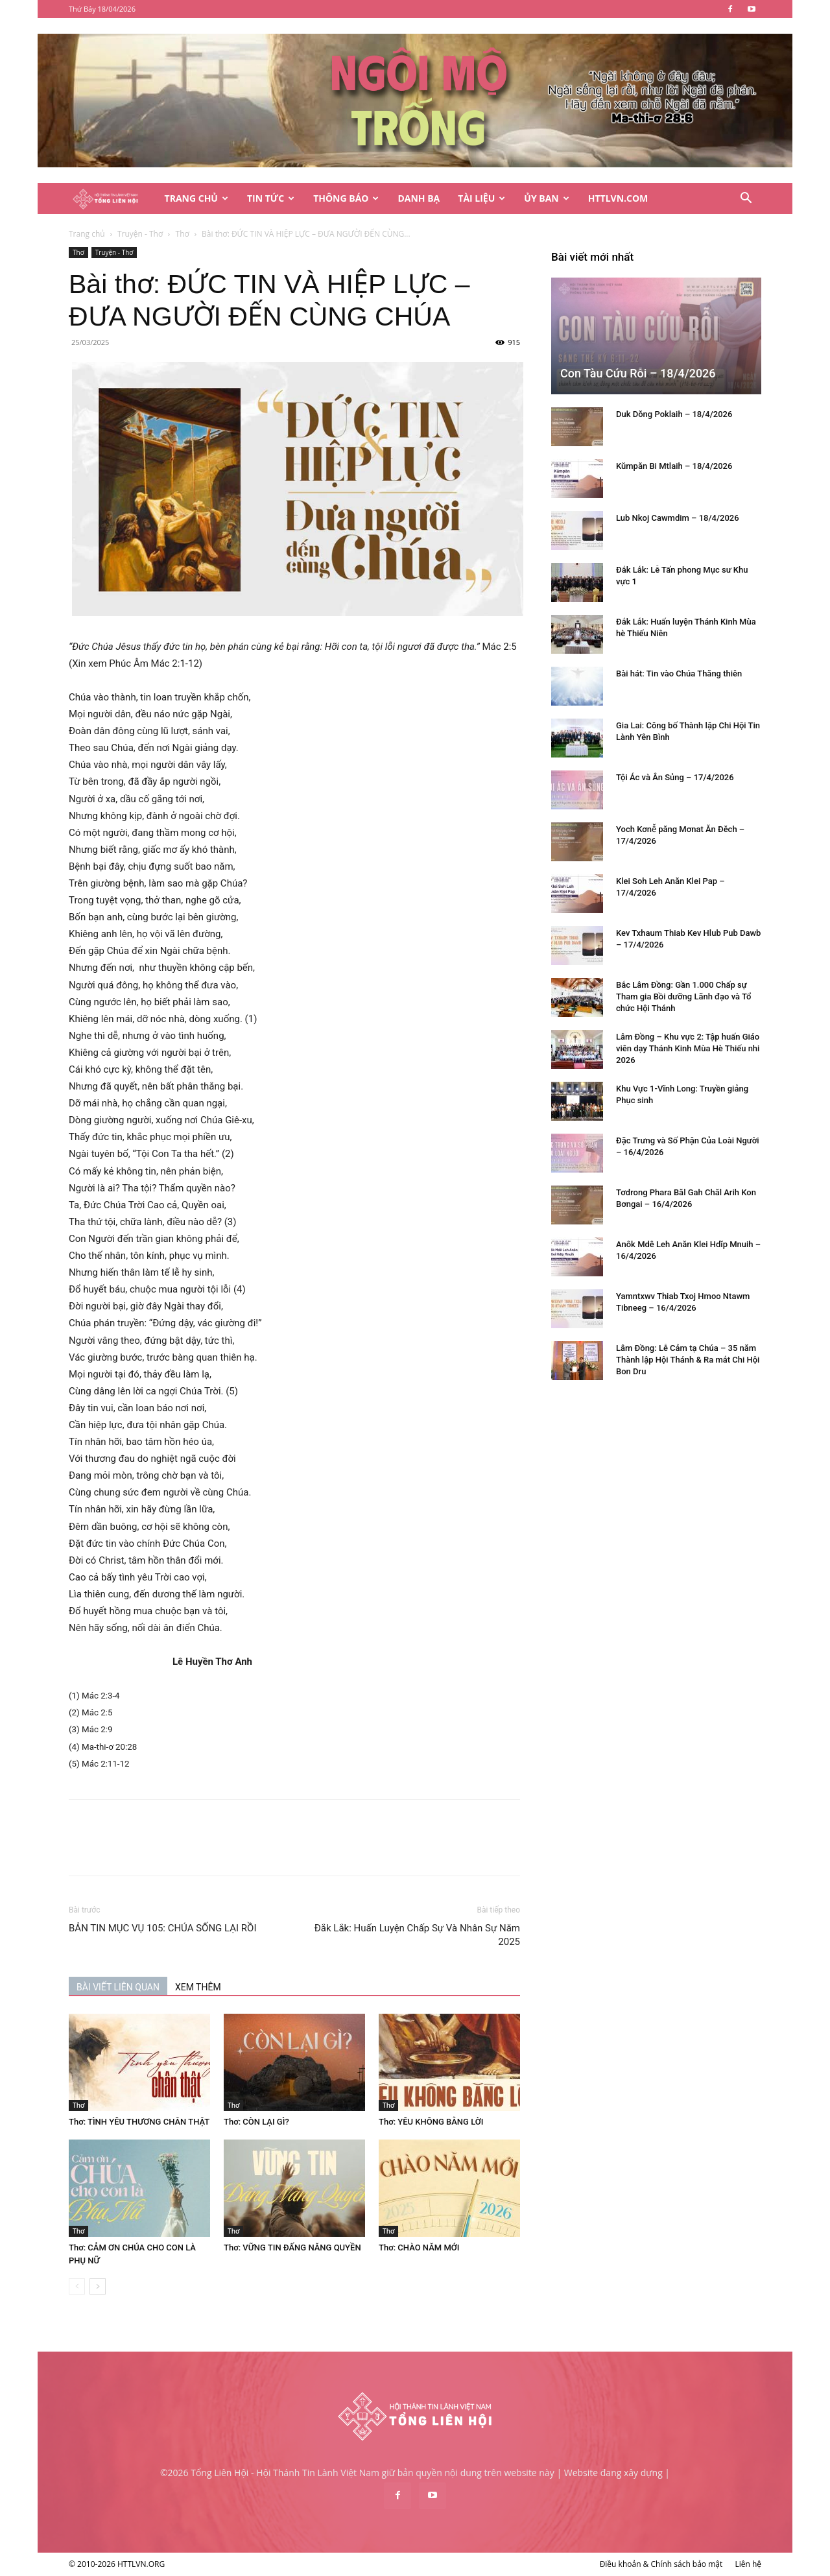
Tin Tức (270, 198)
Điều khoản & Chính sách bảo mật (661, 2564)
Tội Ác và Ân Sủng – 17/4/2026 (675, 777)
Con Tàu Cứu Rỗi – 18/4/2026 (638, 373)
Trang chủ (87, 233)
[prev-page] (77, 2286)
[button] (745, 199)
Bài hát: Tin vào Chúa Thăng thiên (679, 673)
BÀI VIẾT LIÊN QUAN (118, 1987)
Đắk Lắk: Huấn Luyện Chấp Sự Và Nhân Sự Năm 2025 (417, 1935)
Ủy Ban (546, 198)
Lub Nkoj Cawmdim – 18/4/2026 (677, 518)
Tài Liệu (481, 198)
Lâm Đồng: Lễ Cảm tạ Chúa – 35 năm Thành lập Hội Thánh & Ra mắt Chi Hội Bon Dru (687, 1359)
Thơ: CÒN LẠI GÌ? (256, 2122)
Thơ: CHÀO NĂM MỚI (419, 2247)
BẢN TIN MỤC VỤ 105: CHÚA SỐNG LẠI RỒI (163, 1928)
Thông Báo (346, 198)
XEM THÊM (198, 1987)
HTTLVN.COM (618, 198)
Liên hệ (748, 2564)
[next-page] (97, 2286)
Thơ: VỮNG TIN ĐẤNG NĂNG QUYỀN (292, 2247)
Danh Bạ (418, 198)
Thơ (182, 233)
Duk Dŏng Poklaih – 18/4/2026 (674, 414)
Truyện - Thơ (140, 233)
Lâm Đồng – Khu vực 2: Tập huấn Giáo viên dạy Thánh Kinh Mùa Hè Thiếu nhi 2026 (687, 1048)
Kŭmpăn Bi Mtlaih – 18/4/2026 (674, 466)
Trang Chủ (196, 198)
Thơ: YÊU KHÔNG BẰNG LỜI (431, 2122)
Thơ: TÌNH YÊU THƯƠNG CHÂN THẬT (139, 2122)
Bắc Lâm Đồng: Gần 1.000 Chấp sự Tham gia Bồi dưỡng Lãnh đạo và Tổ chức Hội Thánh (683, 996)
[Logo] (112, 199)
